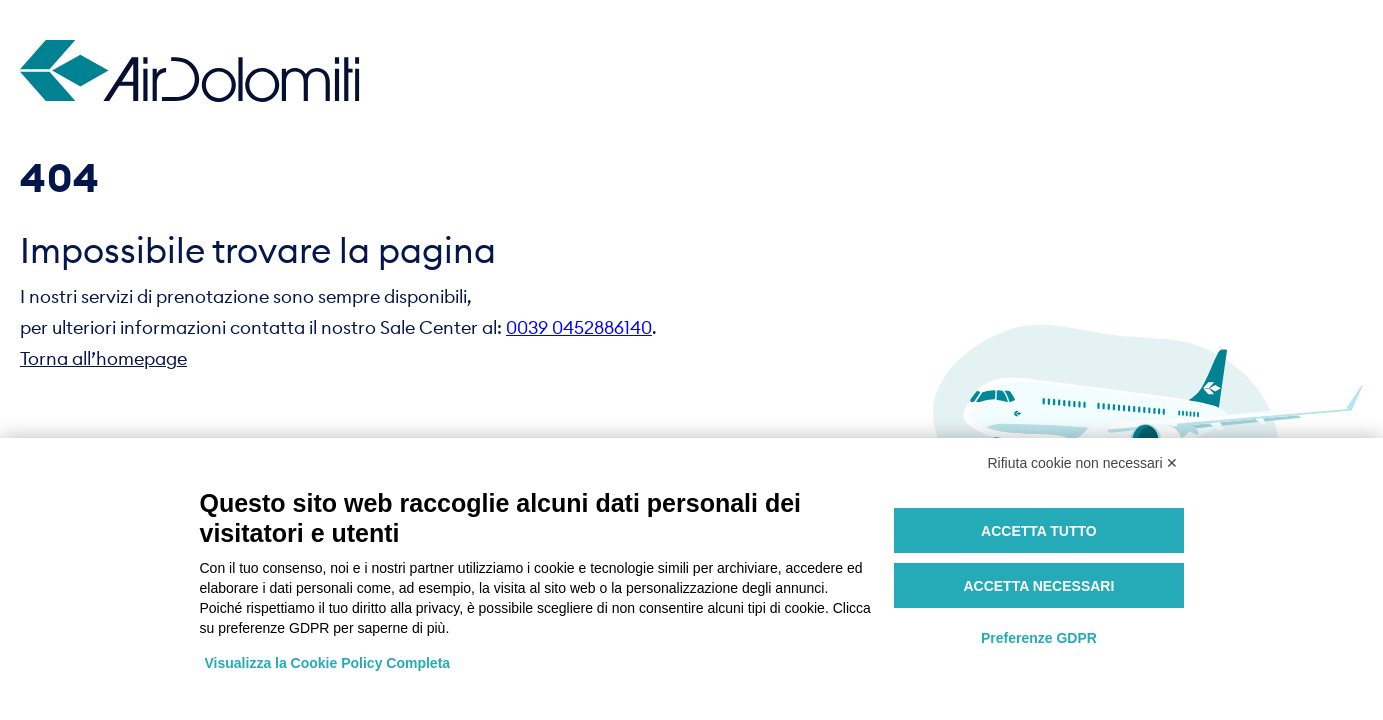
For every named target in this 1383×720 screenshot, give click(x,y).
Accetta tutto (1039, 531)
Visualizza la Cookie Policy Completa (328, 663)
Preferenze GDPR (1039, 638)
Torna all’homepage (103, 358)
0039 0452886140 (579, 327)
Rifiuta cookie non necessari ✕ (1083, 463)
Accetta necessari (1038, 586)
